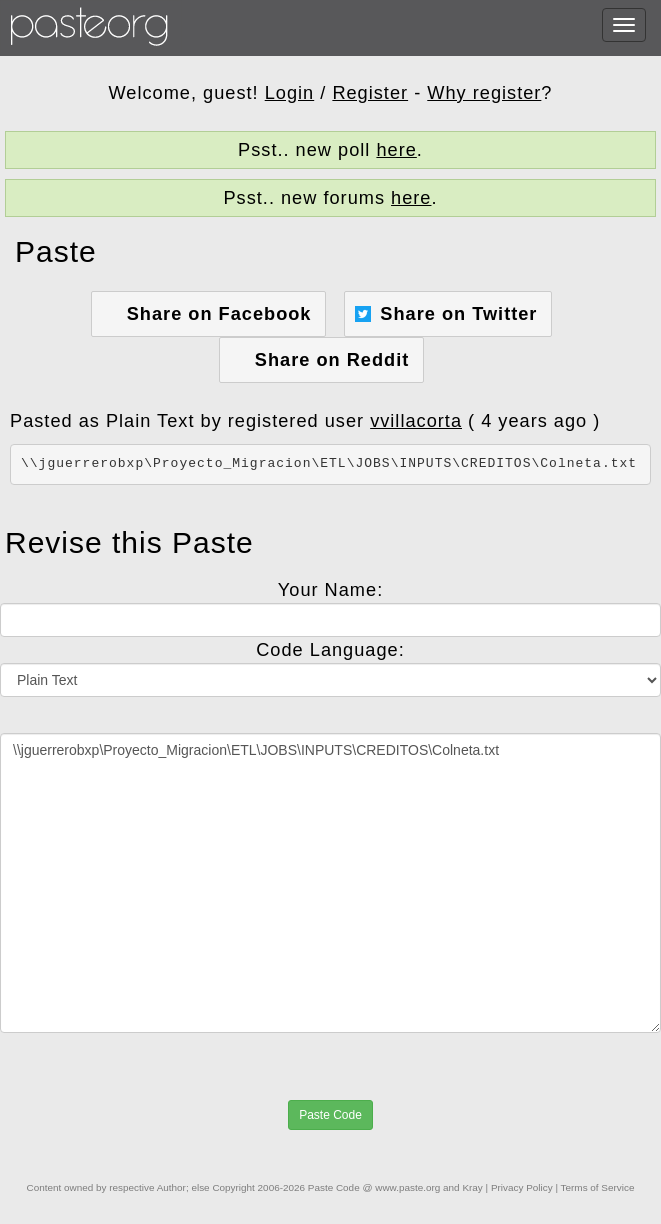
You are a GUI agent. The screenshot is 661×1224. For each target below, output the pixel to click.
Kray (472, 1187)
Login (290, 93)
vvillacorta (416, 421)
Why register (484, 93)
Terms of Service (598, 1187)
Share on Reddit (332, 360)
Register (370, 93)
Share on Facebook (219, 314)
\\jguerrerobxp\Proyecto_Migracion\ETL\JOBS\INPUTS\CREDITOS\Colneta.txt (330, 883)
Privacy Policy (522, 1187)
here (396, 150)
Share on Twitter (458, 314)
